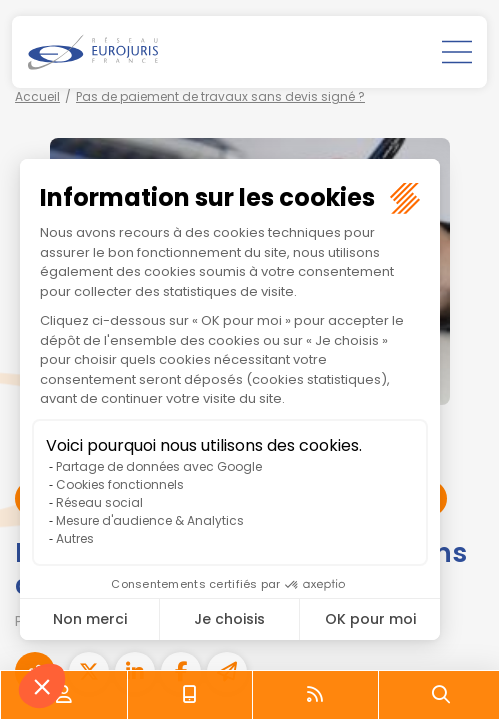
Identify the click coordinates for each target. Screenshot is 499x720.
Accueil (37, 96)
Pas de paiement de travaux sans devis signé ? (220, 96)
